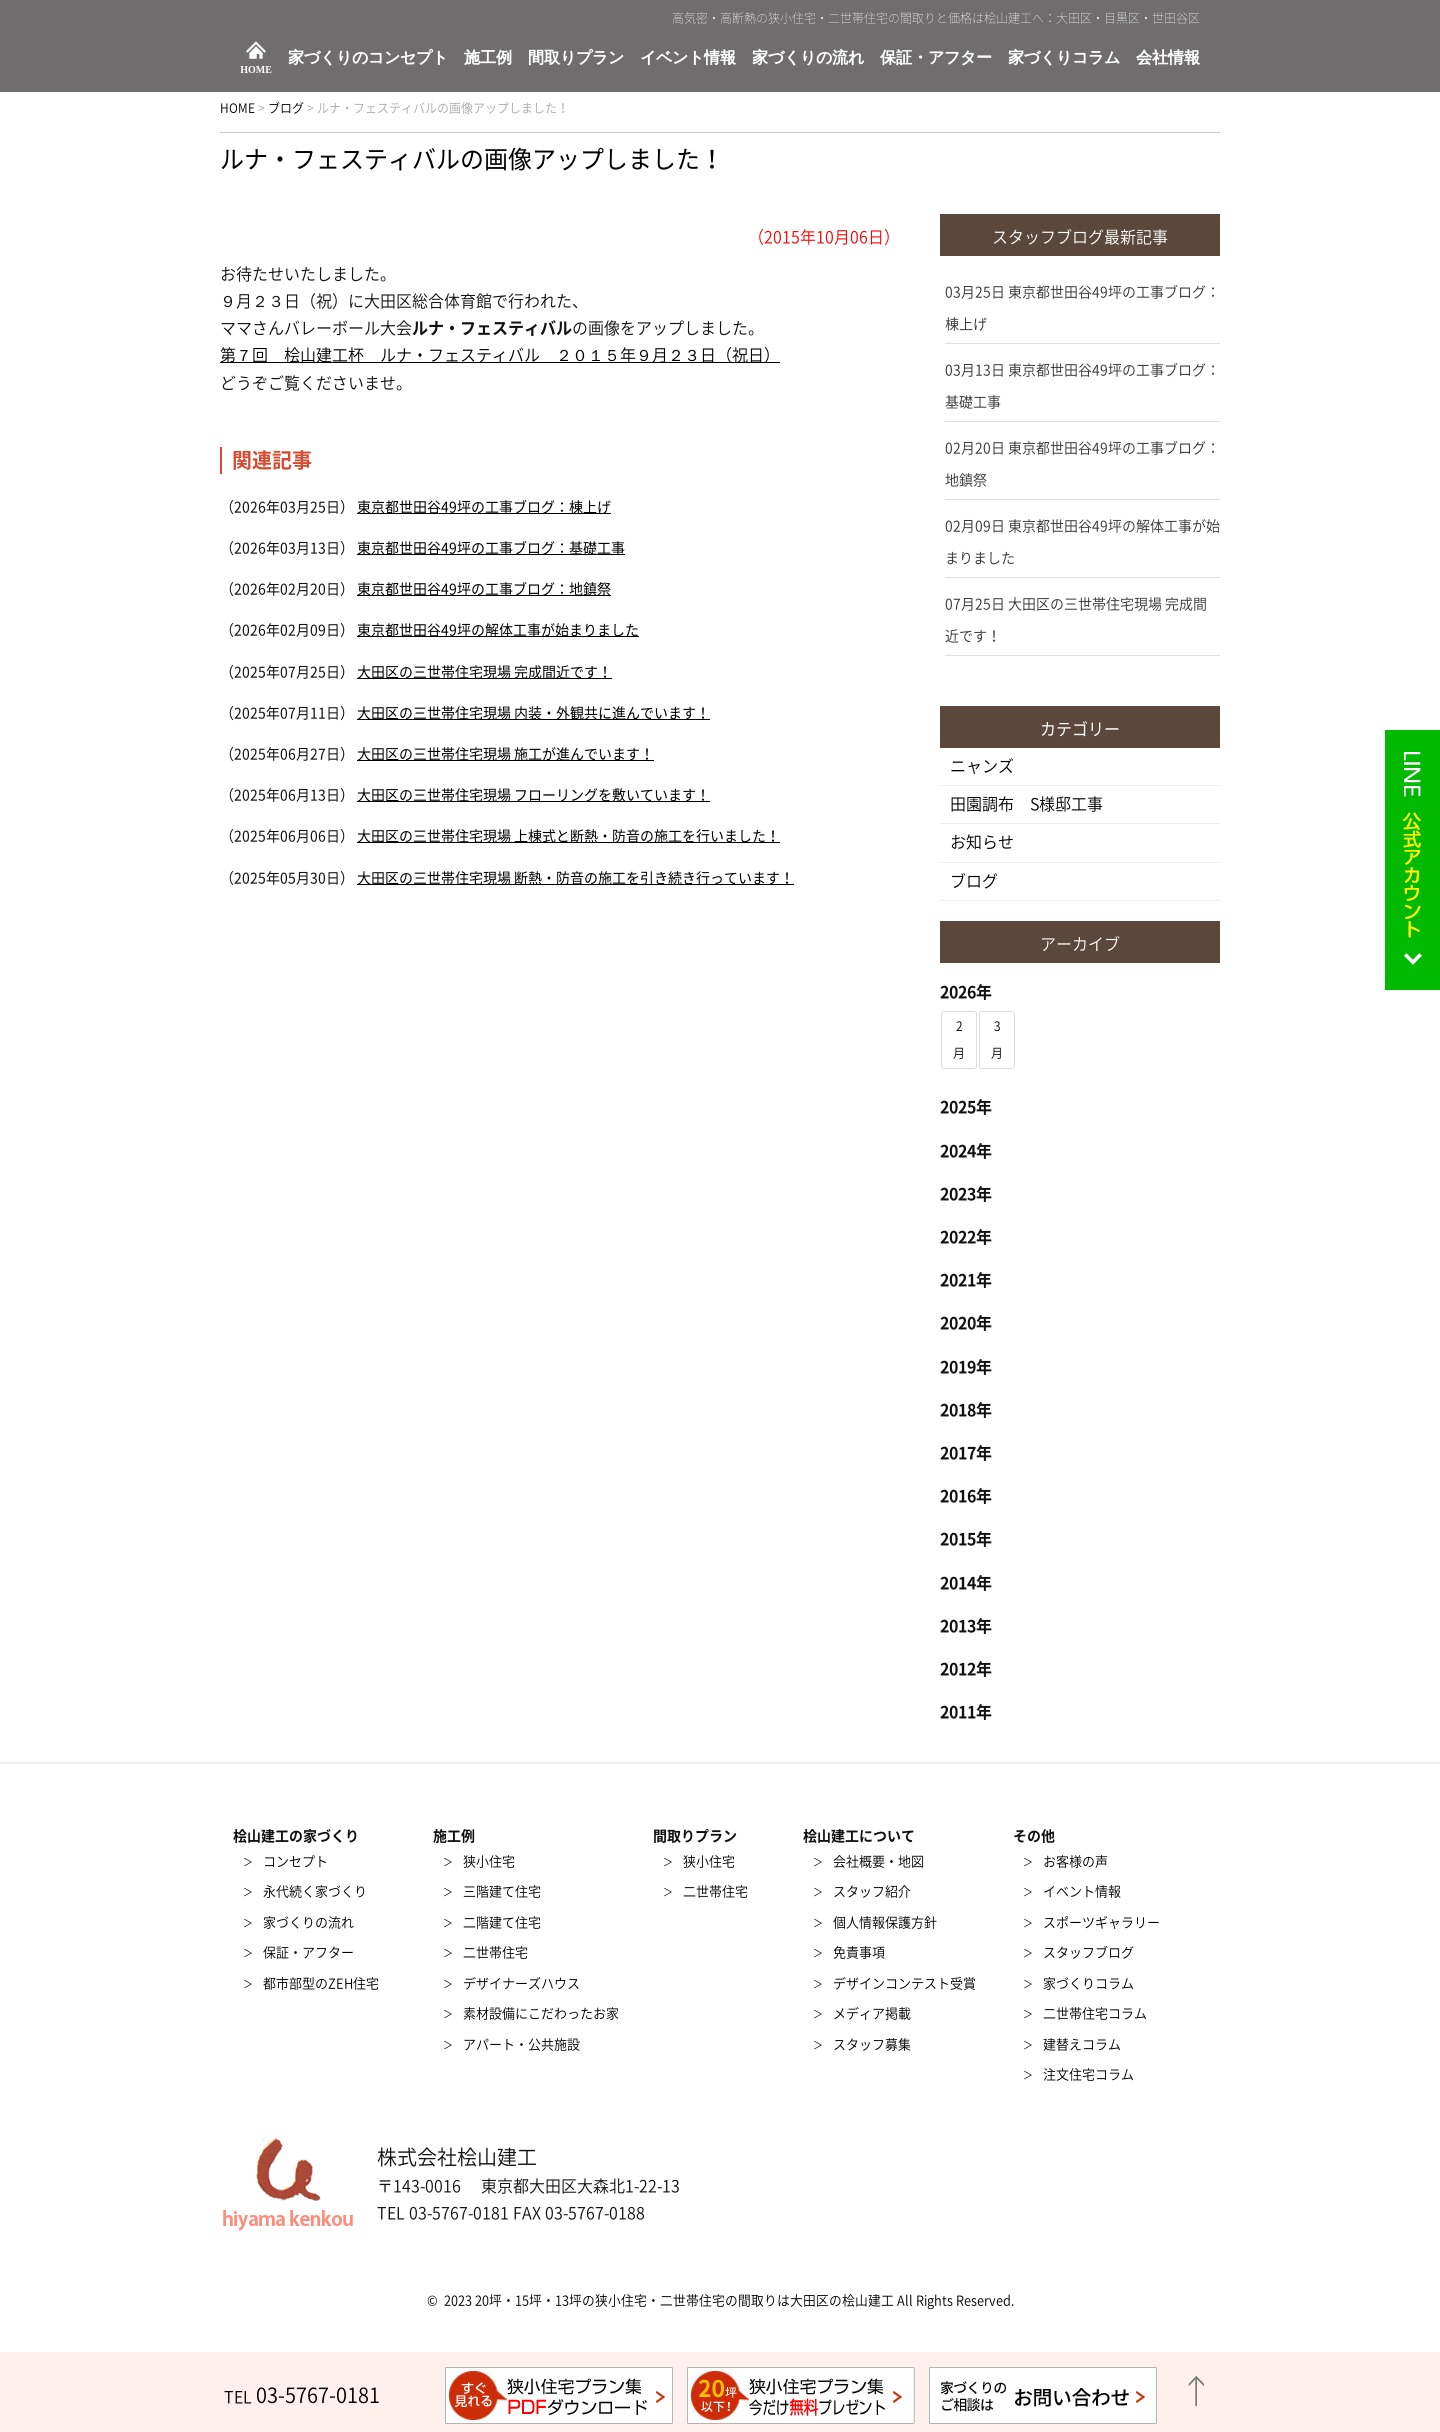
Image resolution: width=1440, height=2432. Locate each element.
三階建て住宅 (502, 1891)
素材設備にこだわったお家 (541, 2013)
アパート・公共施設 (521, 2044)
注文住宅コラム (1088, 2074)
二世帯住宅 (495, 1952)
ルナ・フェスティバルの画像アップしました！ (472, 159)
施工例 (488, 58)
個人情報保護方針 (885, 1922)
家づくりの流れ (808, 58)
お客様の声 (1075, 1861)
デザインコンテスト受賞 (904, 1983)
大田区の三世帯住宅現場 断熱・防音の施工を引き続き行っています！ (575, 878)
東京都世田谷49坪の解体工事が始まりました (498, 630)
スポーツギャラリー (1101, 1922)
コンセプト (295, 1861)
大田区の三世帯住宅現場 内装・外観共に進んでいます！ (533, 713)
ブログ (974, 881)
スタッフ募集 (872, 2044)
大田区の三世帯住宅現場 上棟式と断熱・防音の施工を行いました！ (568, 836)
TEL (302, 2397)
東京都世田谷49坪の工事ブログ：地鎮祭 (484, 589)
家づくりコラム (1064, 58)
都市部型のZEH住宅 (321, 1983)
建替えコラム (1082, 2044)
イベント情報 (688, 58)
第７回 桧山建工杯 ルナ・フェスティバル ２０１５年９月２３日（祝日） (500, 355)
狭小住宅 (489, 1861)
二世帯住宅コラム (1095, 2013)
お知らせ (982, 842)
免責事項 (859, 1952)
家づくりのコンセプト (368, 58)
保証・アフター (936, 58)
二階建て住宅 (502, 1922)
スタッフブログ (1088, 1952)
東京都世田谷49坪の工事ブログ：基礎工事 (491, 548)
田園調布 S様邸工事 (1026, 804)
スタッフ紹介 (872, 1891)
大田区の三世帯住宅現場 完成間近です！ (484, 672)
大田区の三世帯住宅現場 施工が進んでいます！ (505, 754)
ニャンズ (982, 766)
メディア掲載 (872, 2013)
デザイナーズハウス (521, 1983)
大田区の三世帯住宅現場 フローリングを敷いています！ (533, 795)
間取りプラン (576, 58)
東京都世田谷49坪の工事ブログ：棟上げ (484, 507)
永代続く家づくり (315, 1891)
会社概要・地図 (878, 1861)
